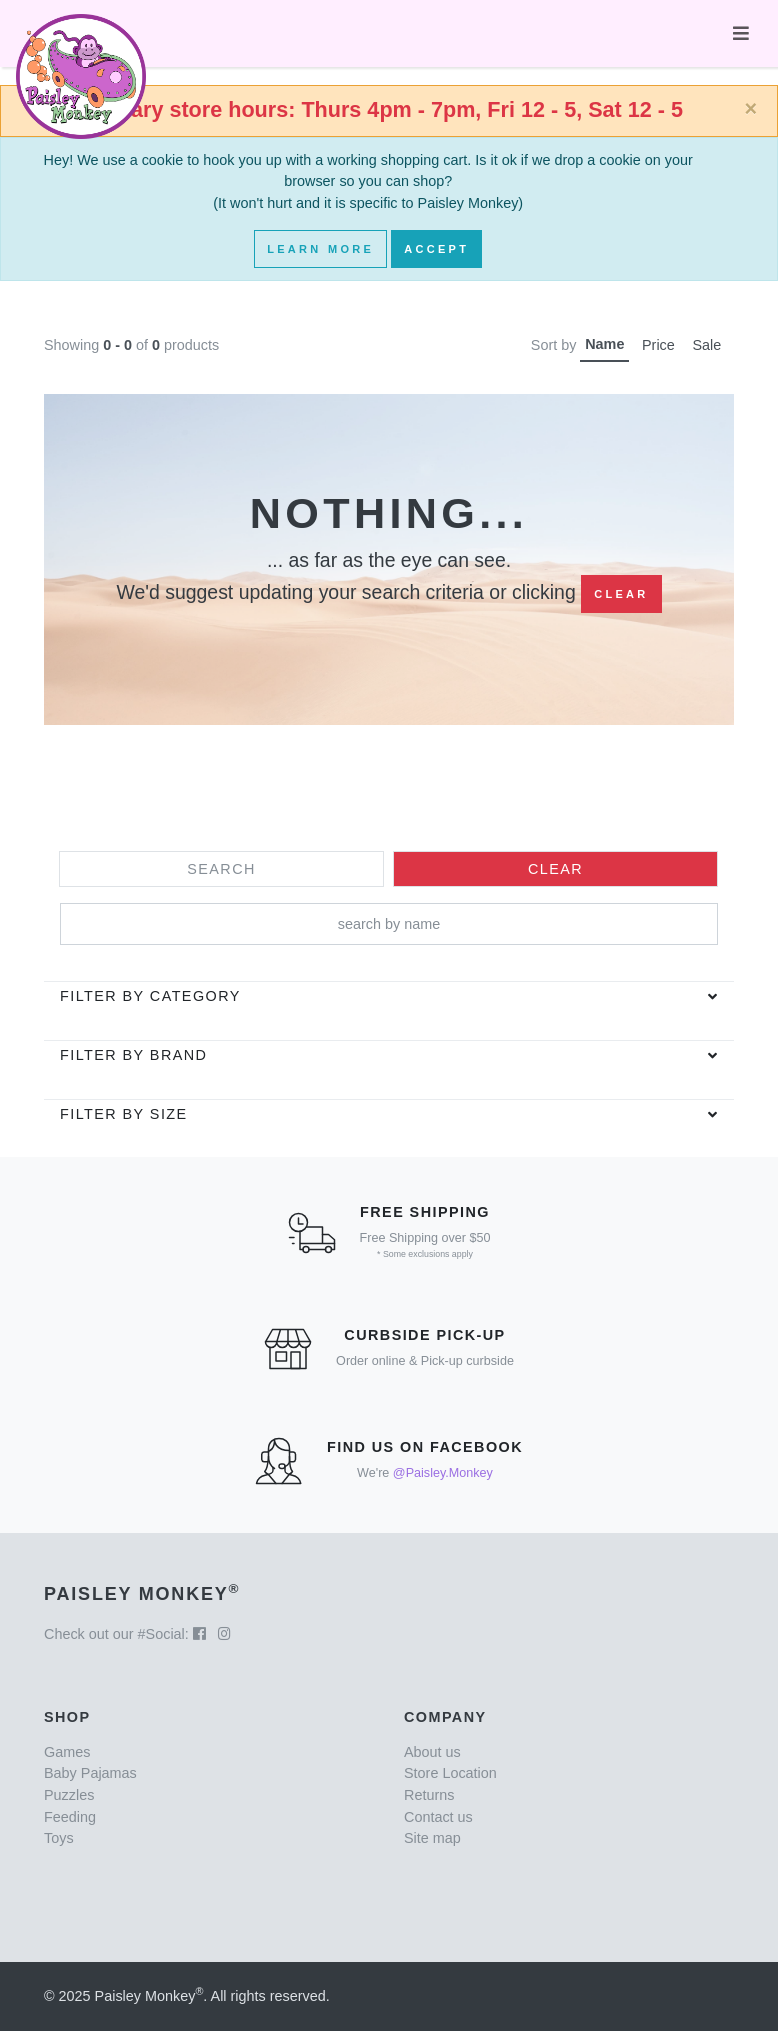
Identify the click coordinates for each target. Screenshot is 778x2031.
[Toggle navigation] (741, 33)
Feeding (70, 1817)
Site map (432, 1838)
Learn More (320, 249)
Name (604, 344)
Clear (621, 594)
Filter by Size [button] (124, 1114)
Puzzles (69, 1795)
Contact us (438, 1817)
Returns (429, 1795)
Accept (436, 249)
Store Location (450, 1773)
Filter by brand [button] (133, 1055)
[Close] (750, 109)
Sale (706, 345)
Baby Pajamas (90, 1773)
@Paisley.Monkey (443, 1473)
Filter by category (150, 996)
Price (658, 345)
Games (67, 1752)
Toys (59, 1838)
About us (432, 1752)
